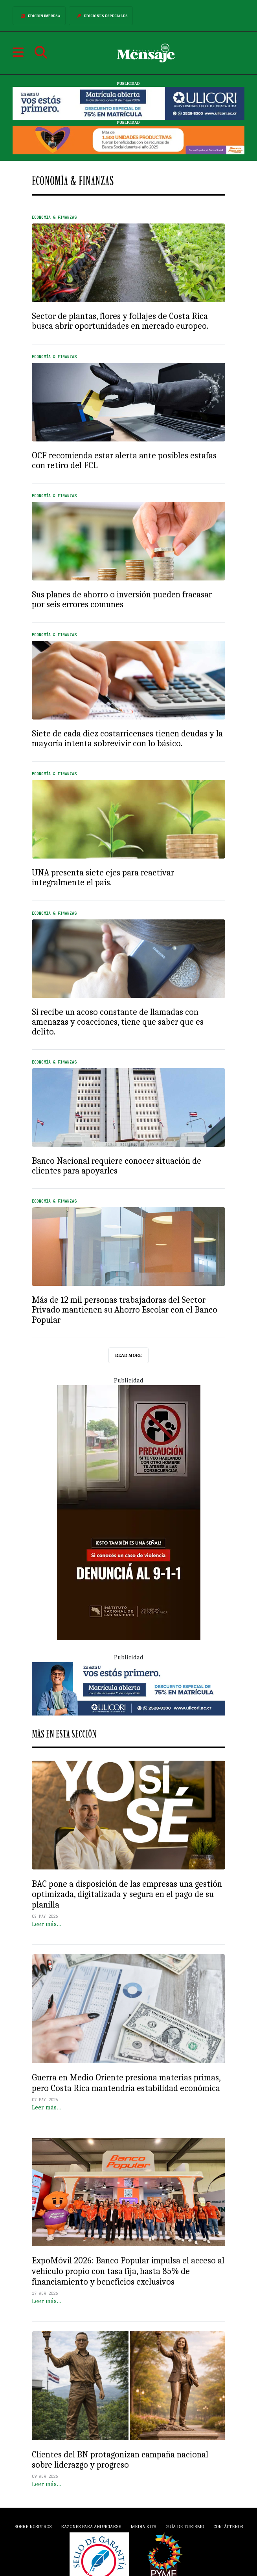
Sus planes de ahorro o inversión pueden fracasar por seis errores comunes (122, 600)
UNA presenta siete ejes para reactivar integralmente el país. (103, 878)
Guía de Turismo (184, 2526)
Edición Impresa (39, 16)
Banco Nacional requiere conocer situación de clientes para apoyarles (116, 1166)
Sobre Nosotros (33, 2526)
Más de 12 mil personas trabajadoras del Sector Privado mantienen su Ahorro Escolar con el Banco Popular (124, 1310)
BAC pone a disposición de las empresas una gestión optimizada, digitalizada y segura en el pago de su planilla (127, 1894)
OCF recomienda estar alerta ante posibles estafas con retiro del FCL (124, 460)
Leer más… (46, 1924)
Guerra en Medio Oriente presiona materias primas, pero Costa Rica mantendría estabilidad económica (126, 2083)
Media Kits (143, 2526)
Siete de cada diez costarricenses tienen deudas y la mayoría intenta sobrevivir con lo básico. (127, 739)
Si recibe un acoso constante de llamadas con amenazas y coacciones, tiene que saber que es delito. (118, 1022)
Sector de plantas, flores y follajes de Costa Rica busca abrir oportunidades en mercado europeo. (120, 321)
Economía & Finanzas (54, 217)
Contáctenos (228, 2526)
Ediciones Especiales (101, 16)
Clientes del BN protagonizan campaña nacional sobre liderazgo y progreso (120, 2460)
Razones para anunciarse (91, 2526)
